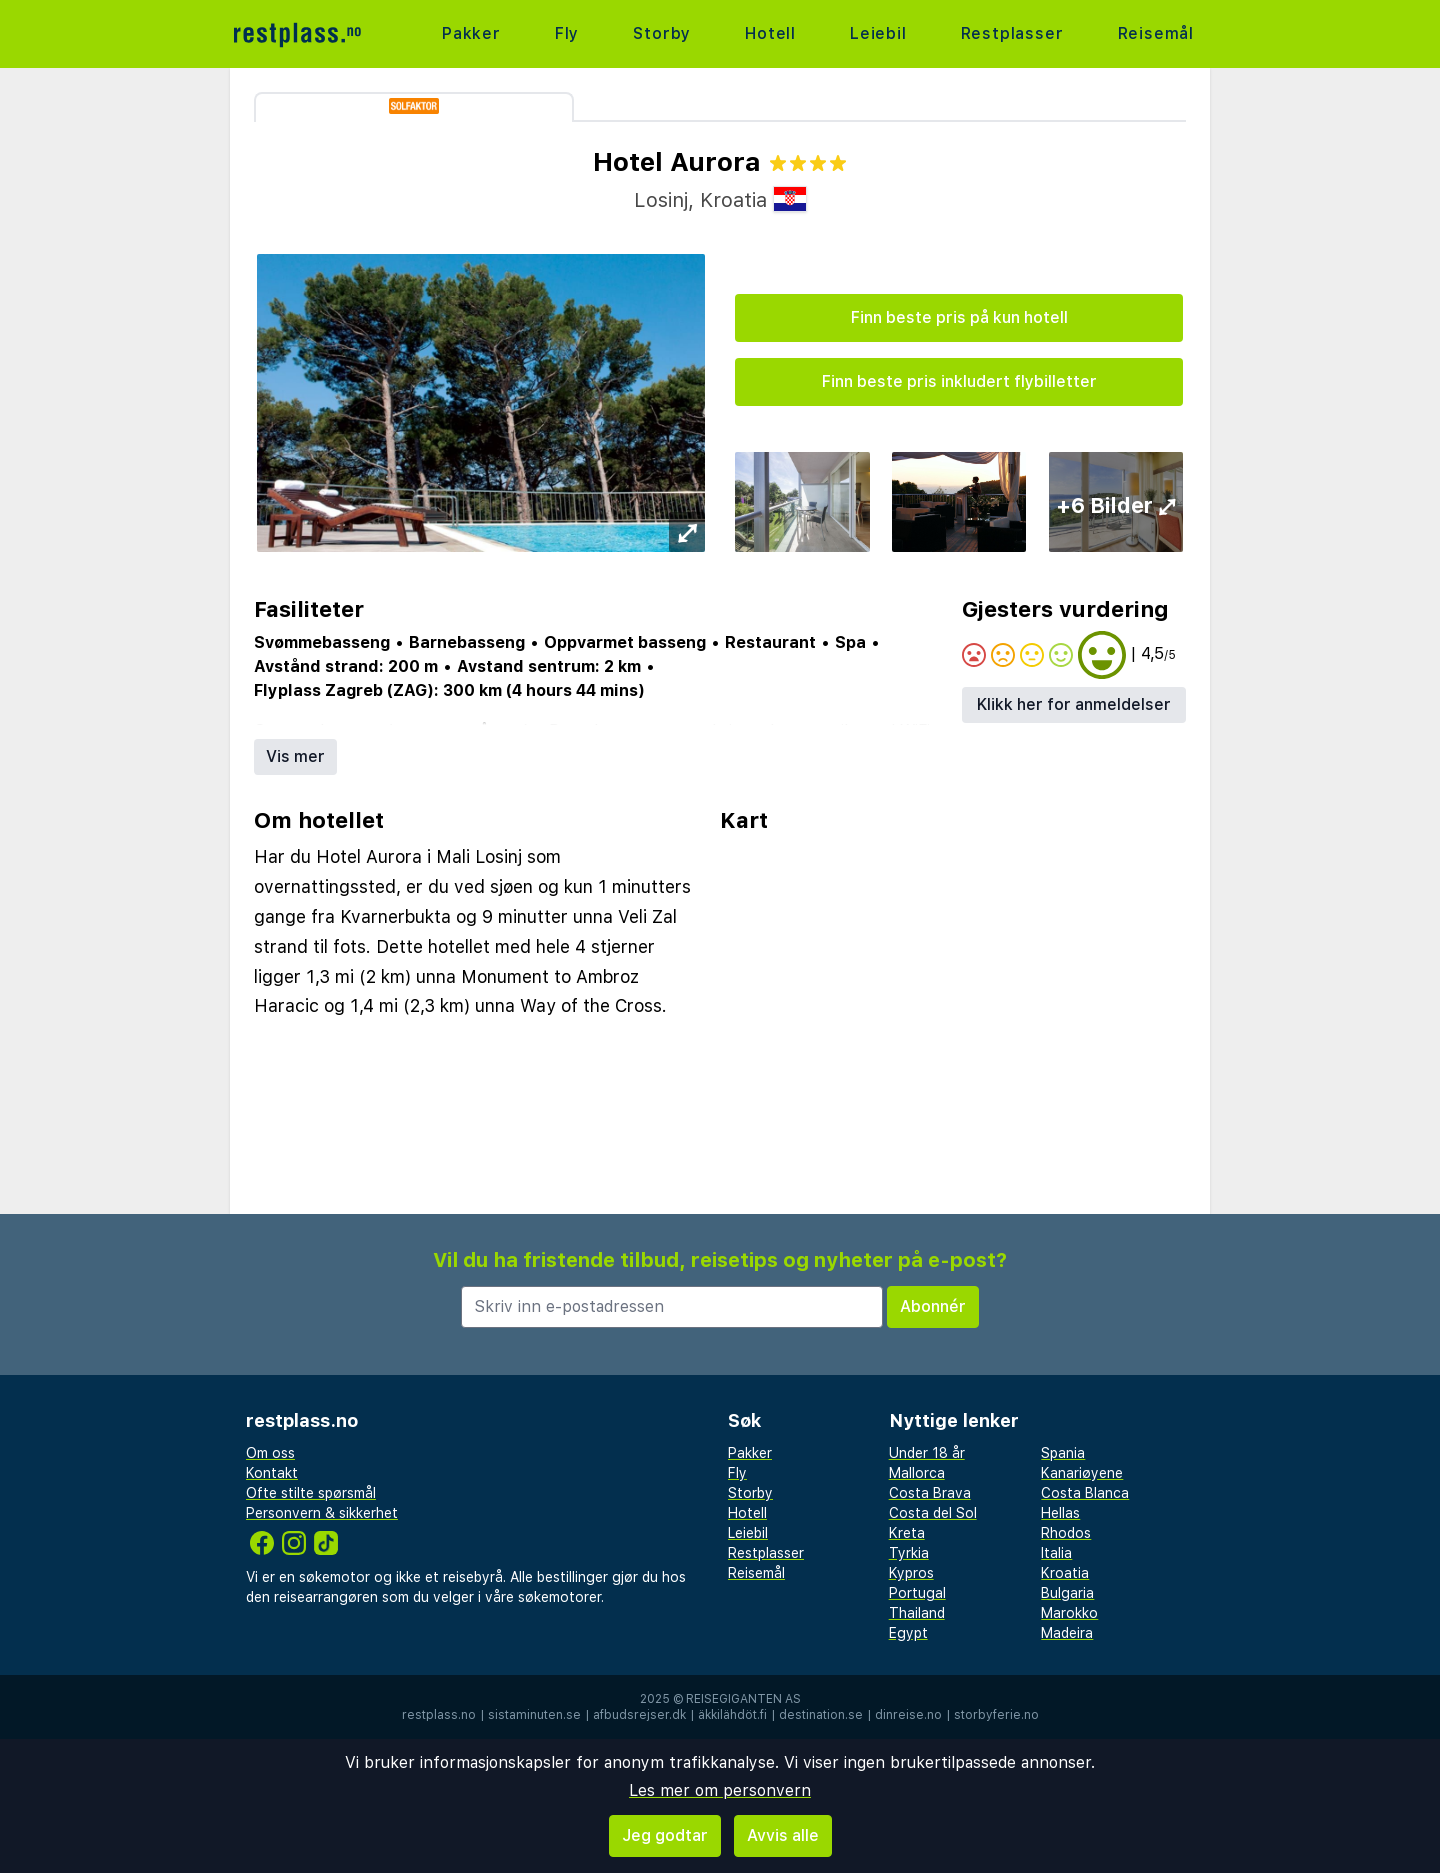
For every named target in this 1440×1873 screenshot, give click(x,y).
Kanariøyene (1082, 1473)
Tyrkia (909, 1553)
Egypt (908, 1633)
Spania (1063, 1453)
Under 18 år (927, 1453)
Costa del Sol (933, 1513)
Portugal (917, 1593)
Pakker (471, 33)
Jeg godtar (665, 1835)
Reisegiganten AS (743, 1699)
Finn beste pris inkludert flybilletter (959, 381)
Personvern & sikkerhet (322, 1513)
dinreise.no (908, 1715)
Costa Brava (930, 1493)
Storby (662, 33)
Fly (567, 33)
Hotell (770, 33)
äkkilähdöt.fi (732, 1715)
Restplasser (1012, 33)
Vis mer (295, 756)
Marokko (1069, 1613)
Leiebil (878, 33)
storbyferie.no (996, 1715)
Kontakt (272, 1473)
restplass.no (439, 1715)
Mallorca (917, 1473)
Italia (1056, 1553)
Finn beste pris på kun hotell (959, 317)
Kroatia (1065, 1573)
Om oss (270, 1453)
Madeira (1067, 1633)
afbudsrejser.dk (639, 1715)
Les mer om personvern (720, 1790)
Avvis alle (783, 1835)
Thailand (917, 1613)
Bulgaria (1067, 1593)
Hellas (1060, 1513)
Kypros (911, 1573)
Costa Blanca (1085, 1493)
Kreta (907, 1533)
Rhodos (1066, 1533)
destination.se (821, 1715)
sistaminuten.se (534, 1715)
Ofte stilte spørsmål (311, 1493)
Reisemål (1156, 33)
